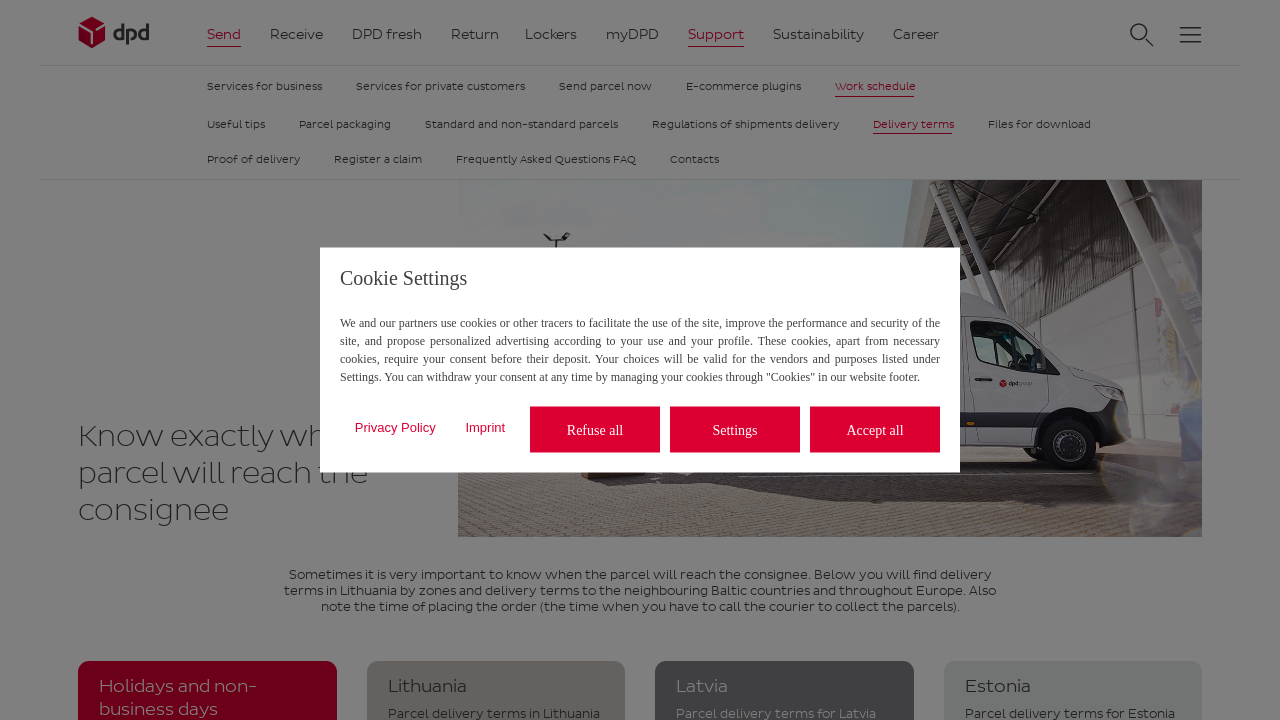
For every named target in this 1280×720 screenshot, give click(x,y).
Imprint (485, 426)
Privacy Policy (395, 426)
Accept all (874, 429)
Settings (734, 429)
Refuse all (595, 429)
